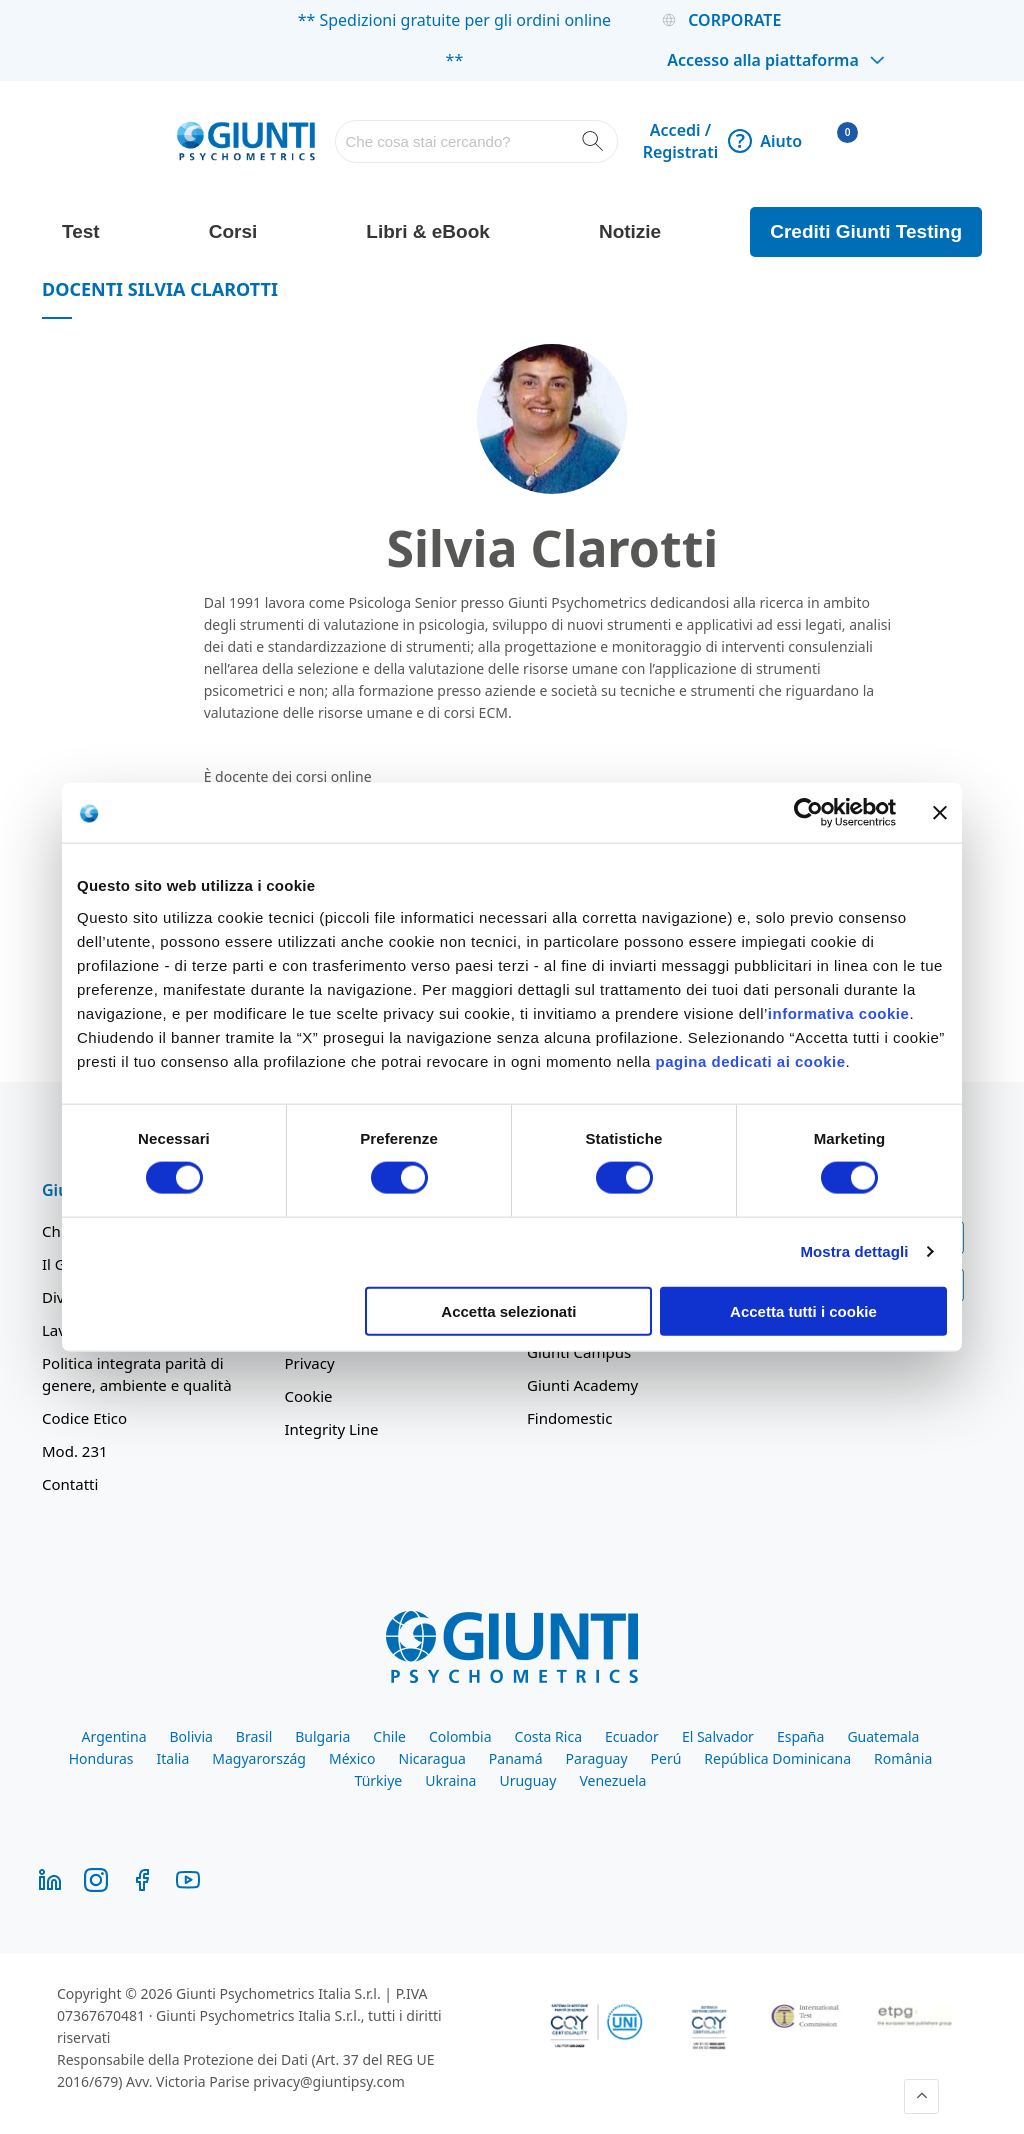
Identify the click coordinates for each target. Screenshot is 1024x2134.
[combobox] (476, 141)
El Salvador (718, 1736)
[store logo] (246, 141)
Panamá (516, 1758)
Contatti (70, 1484)
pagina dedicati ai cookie (750, 1060)
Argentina (114, 1736)
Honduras (101, 1758)
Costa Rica (548, 1736)
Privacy (310, 1363)
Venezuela (612, 1780)
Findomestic (569, 1418)
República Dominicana (777, 1758)
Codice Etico (84, 1418)
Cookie (309, 1396)
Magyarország (259, 1758)
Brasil (254, 1736)
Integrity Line (332, 1429)
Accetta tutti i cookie (803, 1310)
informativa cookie (839, 1012)
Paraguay (597, 1758)
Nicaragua (432, 1758)
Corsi (233, 231)
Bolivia (190, 1736)
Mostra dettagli (854, 1251)
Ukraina (450, 1780)
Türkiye (379, 1780)
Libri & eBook (428, 231)
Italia (173, 1758)
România (903, 1758)
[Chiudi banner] (940, 813)
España (800, 1736)
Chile (389, 1736)
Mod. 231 (75, 1451)
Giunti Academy (582, 1385)
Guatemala (883, 1736)
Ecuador (632, 1736)
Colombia (460, 1736)
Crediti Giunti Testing (866, 231)
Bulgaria (322, 1736)
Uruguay (527, 1780)
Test (81, 231)
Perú (666, 1758)
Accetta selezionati (508, 1310)
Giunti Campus (579, 1352)
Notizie (630, 231)
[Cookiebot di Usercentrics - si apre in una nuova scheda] (808, 813)
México (352, 1758)
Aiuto (765, 141)
